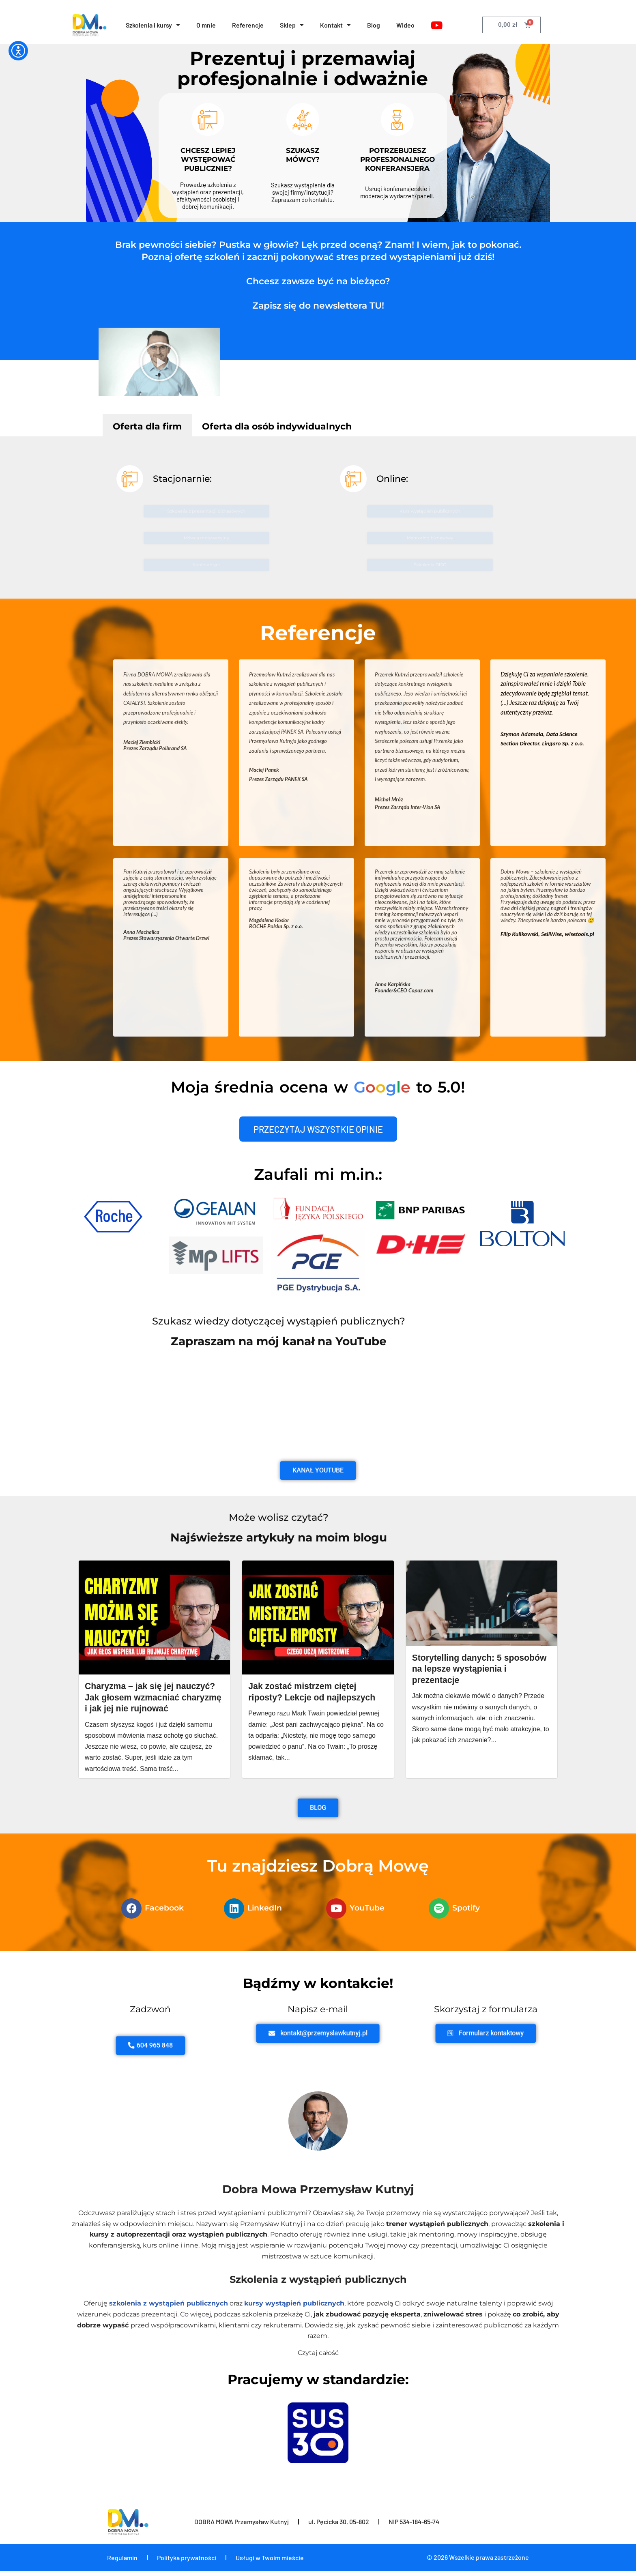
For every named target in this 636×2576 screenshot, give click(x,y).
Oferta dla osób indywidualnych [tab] (277, 426)
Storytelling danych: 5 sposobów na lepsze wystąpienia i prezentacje (465, 1669)
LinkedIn (264, 1909)
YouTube (367, 1909)
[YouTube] (437, 25)
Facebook (164, 1909)
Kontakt (335, 25)
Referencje (248, 25)
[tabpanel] (318, 516)
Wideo (406, 25)
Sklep (292, 25)
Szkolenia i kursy (153, 25)
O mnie (206, 25)
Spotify (466, 1909)
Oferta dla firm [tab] (147, 426)
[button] (159, 361)
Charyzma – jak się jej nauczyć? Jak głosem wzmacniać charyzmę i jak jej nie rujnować (152, 1697)
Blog (373, 25)
